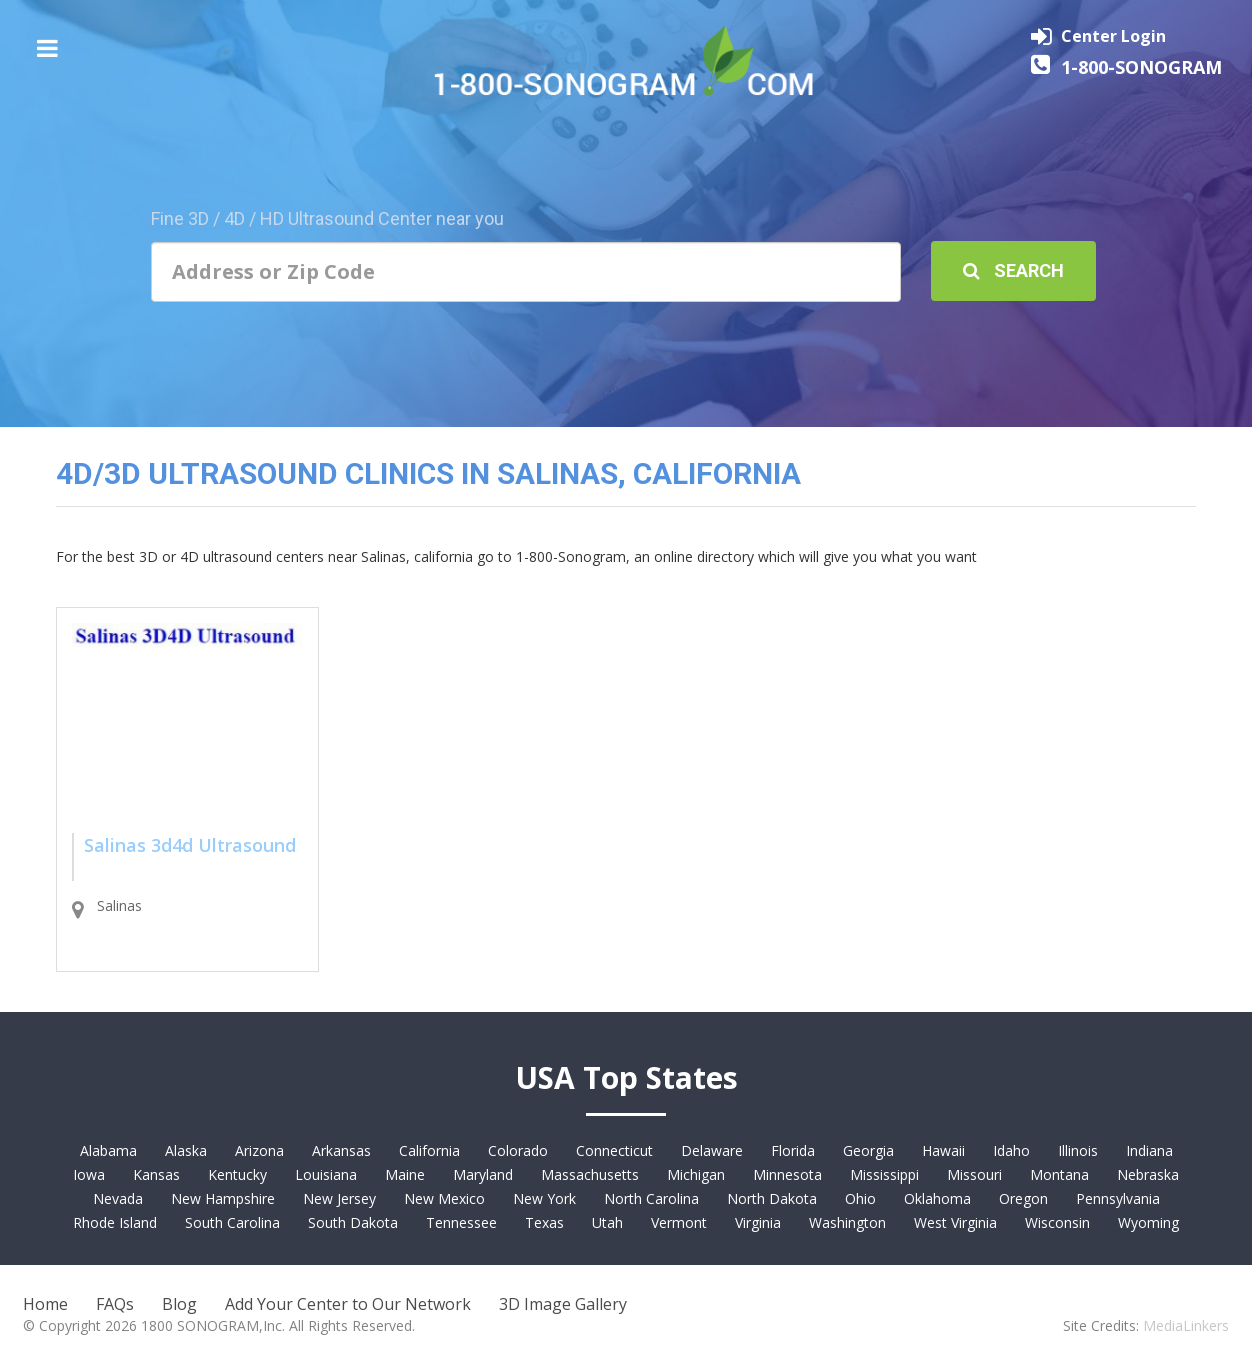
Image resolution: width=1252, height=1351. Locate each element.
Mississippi (884, 1174)
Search (1013, 270)
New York (544, 1198)
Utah (607, 1222)
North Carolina (651, 1198)
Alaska (186, 1150)
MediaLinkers (1186, 1325)
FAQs (115, 1304)
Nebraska (1148, 1174)
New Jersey (339, 1198)
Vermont (679, 1222)
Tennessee (461, 1222)
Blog (179, 1304)
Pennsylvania (1118, 1198)
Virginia (758, 1222)
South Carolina (232, 1222)
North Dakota (772, 1198)
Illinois (1078, 1150)
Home (45, 1304)
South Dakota (353, 1222)
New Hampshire (223, 1198)
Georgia (868, 1150)
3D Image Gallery (563, 1304)
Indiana (1149, 1150)
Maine (405, 1174)
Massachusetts (590, 1174)
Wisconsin (1057, 1222)
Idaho (1011, 1150)
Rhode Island (115, 1222)
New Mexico (444, 1198)
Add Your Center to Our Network (348, 1304)
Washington (847, 1222)
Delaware (712, 1150)
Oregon (1023, 1198)
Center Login (1113, 36)
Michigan (696, 1174)
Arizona (259, 1150)
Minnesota (787, 1174)
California (429, 1150)
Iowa (89, 1174)
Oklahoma (937, 1198)
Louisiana (326, 1174)
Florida (793, 1150)
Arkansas (341, 1150)
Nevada (118, 1198)
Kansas (156, 1174)
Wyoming (1148, 1222)
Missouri (974, 1174)
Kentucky (237, 1174)
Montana (1059, 1174)
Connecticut (614, 1150)
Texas (544, 1222)
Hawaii (943, 1150)
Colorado (518, 1150)
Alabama (108, 1150)
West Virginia (955, 1222)
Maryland (483, 1174)
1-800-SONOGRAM (1141, 67)
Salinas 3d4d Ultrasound (190, 845)
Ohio (860, 1198)
